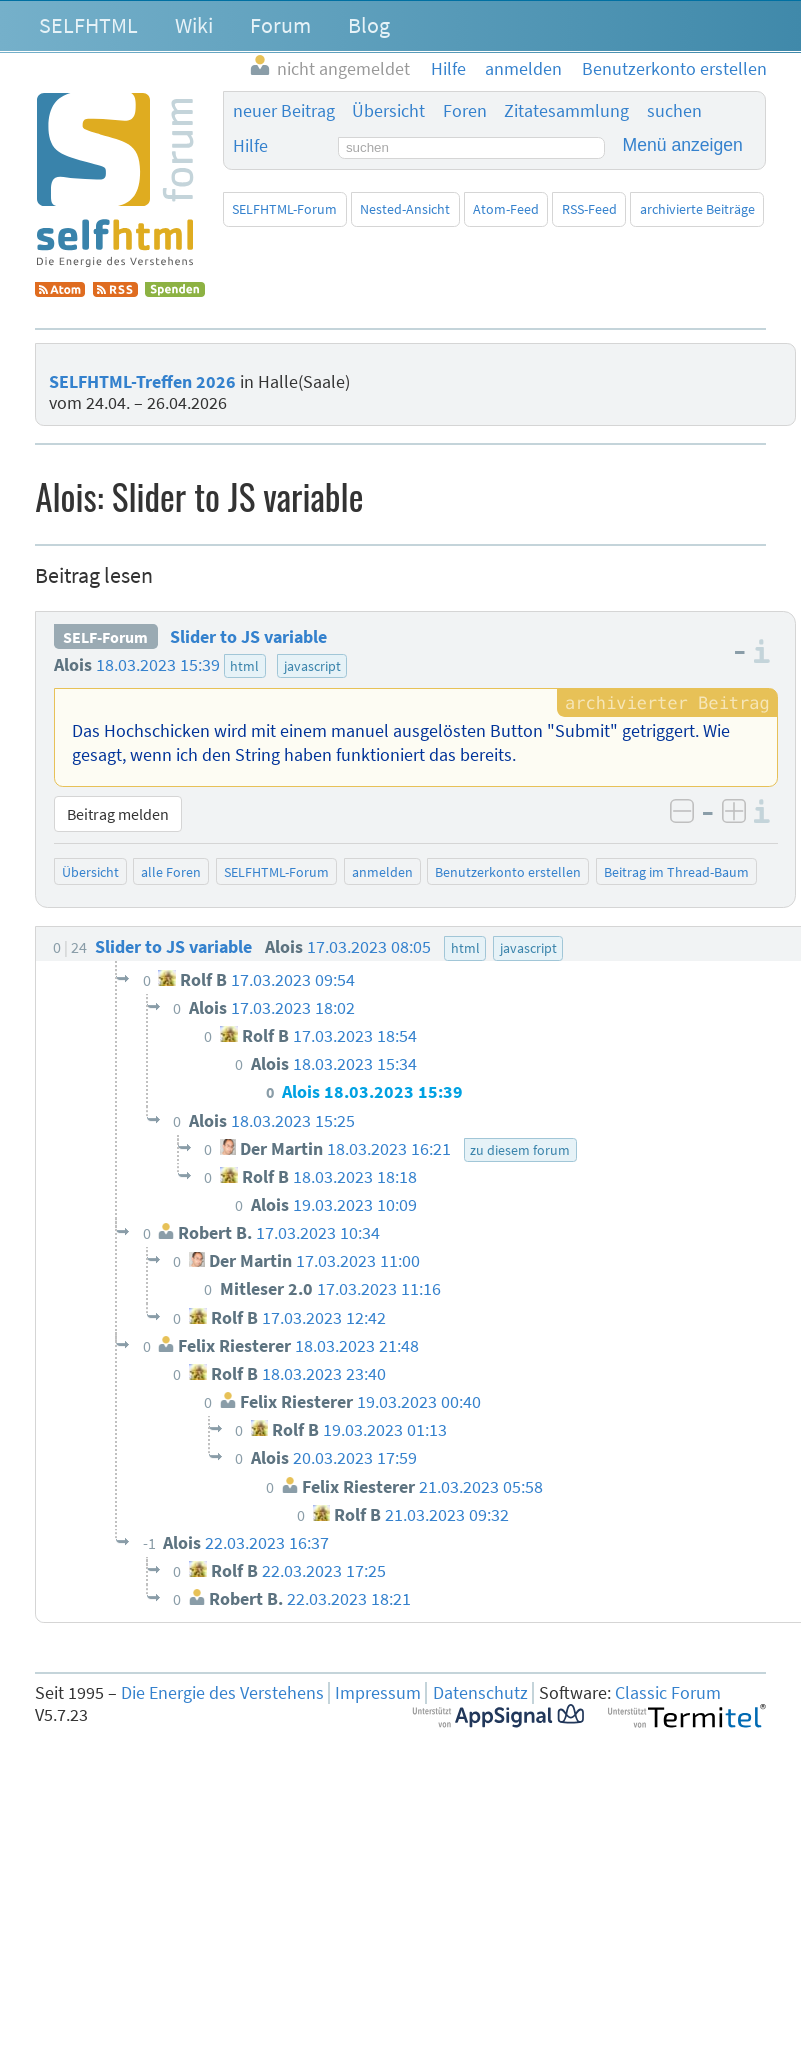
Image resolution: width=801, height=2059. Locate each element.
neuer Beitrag (284, 111)
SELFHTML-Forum (284, 209)
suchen (674, 111)
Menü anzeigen (683, 145)
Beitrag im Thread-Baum (676, 872)
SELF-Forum (105, 637)
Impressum (378, 1693)
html (244, 666)
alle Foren (171, 872)
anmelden (382, 872)
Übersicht (388, 111)
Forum (280, 25)
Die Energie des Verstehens (222, 1693)
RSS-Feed (589, 209)
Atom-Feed (506, 209)
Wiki (194, 25)
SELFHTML (88, 25)
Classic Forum (668, 1693)
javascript (312, 666)
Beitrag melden (118, 814)
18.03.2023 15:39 (158, 665)
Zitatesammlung (566, 111)
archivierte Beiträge (697, 209)
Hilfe (250, 146)
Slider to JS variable (248, 637)
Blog (369, 25)
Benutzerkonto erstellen (508, 872)
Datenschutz (480, 1693)
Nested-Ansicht (405, 209)
